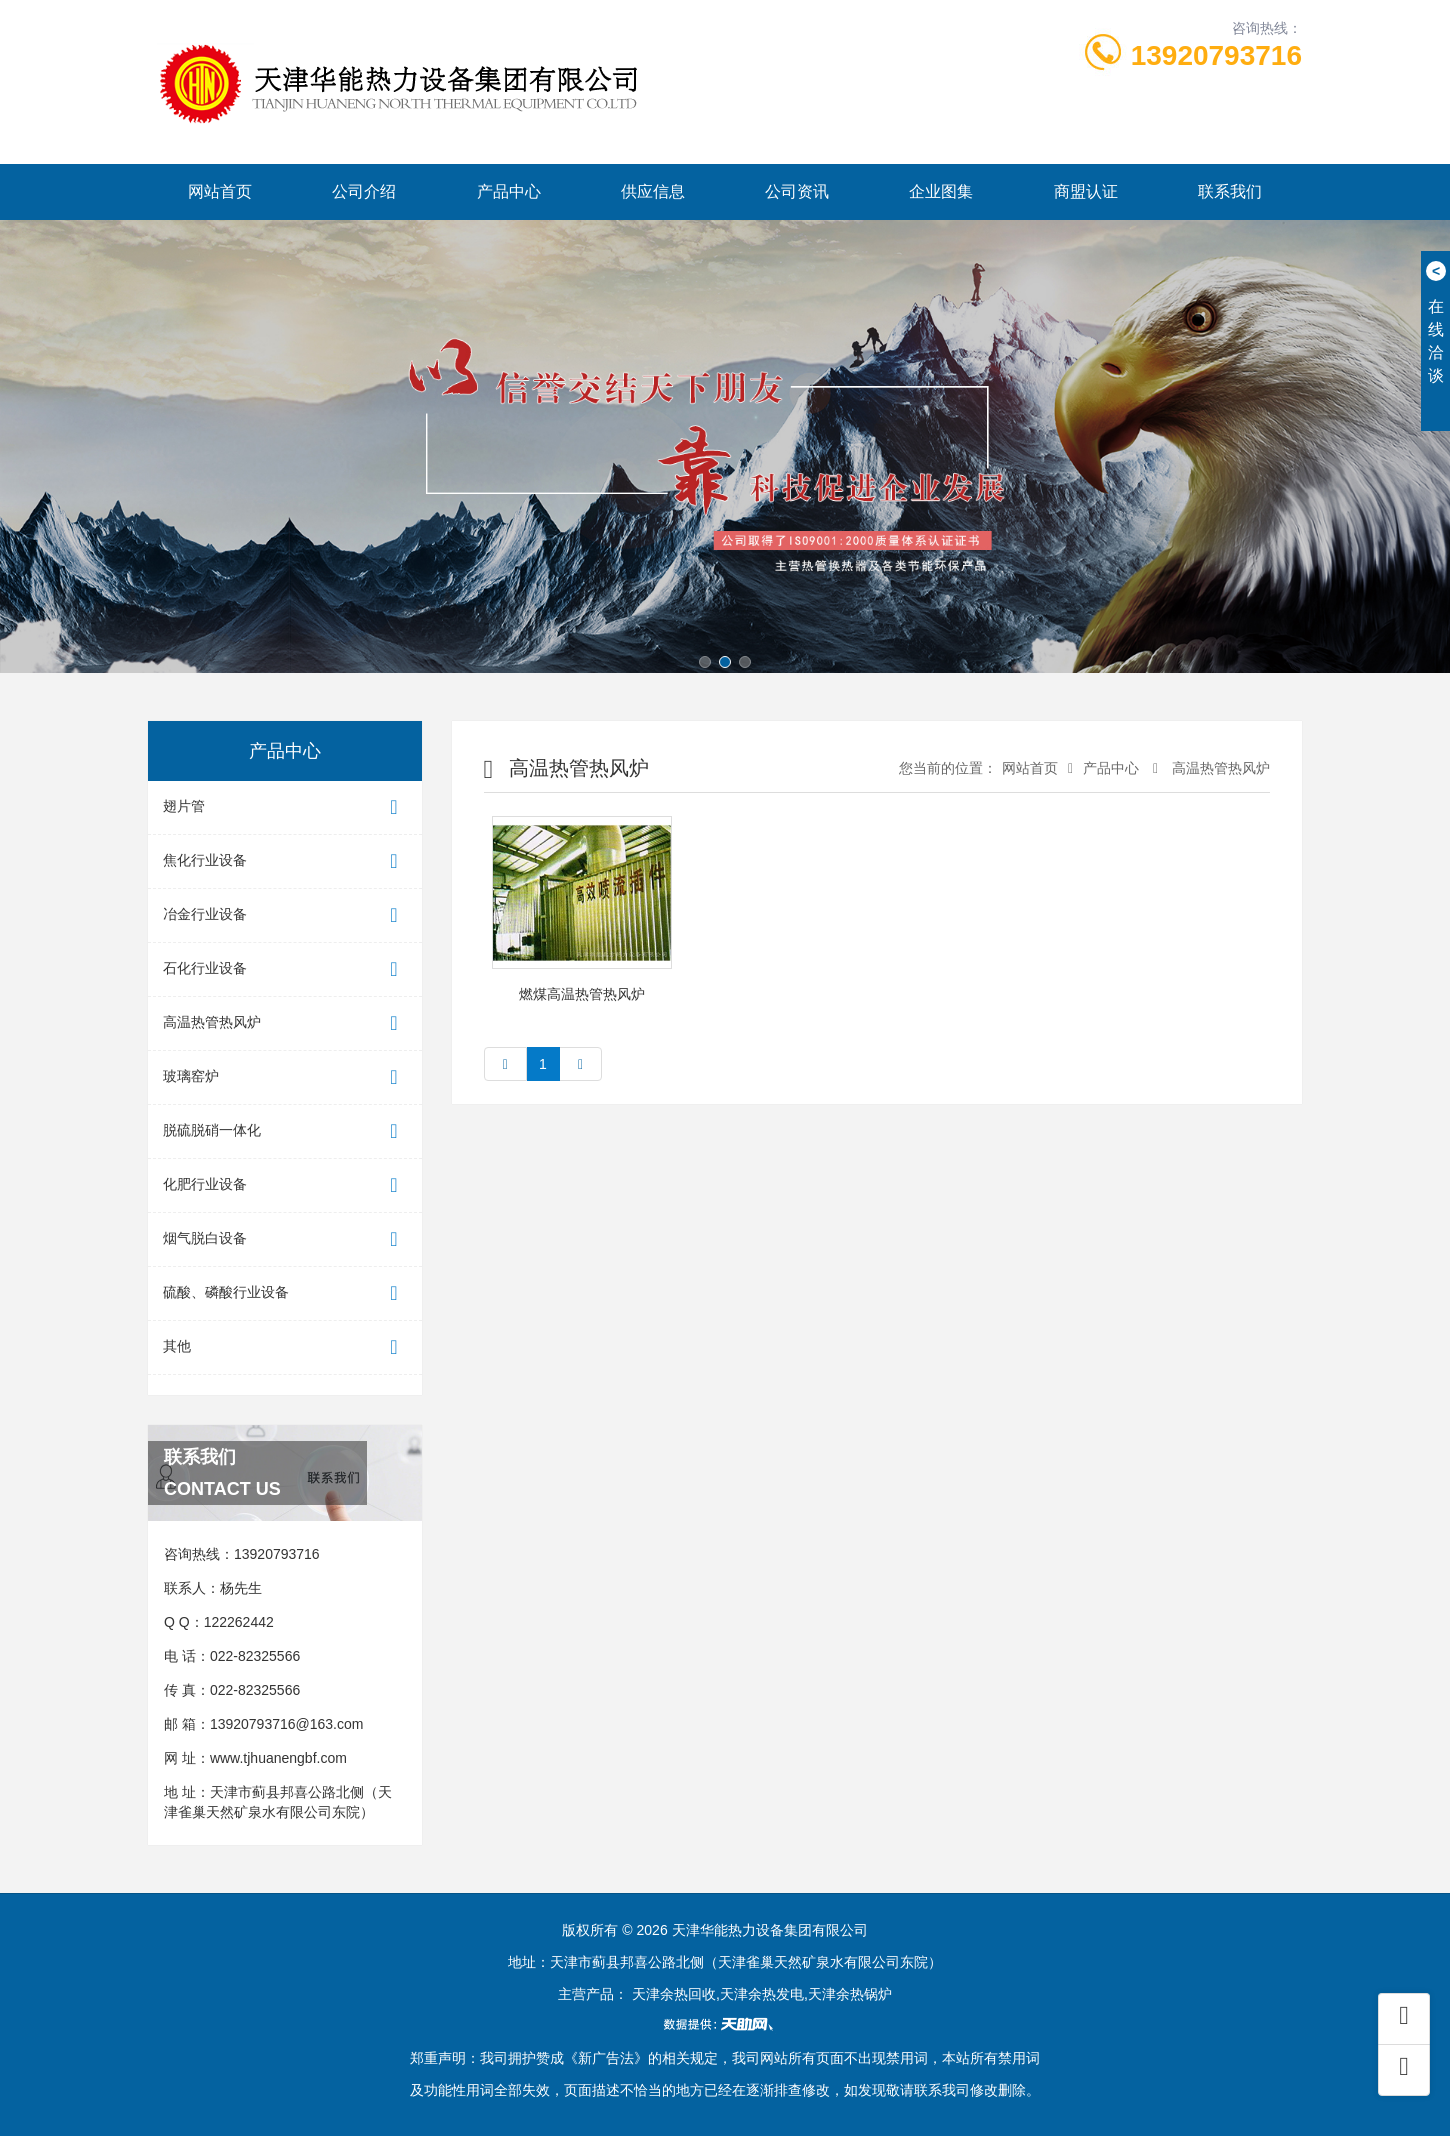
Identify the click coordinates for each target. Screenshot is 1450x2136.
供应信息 (653, 191)
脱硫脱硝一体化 (285, 1131)
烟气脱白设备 (285, 1239)
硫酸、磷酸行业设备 (285, 1293)
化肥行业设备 (285, 1185)
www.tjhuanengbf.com (278, 1758)
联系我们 (1230, 191)
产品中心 (509, 191)
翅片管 (285, 807)
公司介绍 (364, 191)
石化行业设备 (285, 969)
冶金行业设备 (285, 915)
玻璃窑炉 (285, 1077)
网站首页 (220, 191)
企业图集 (941, 191)
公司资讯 (797, 191)
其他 (285, 1347)
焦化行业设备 (285, 861)
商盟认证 (1086, 191)
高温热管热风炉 (285, 1023)
